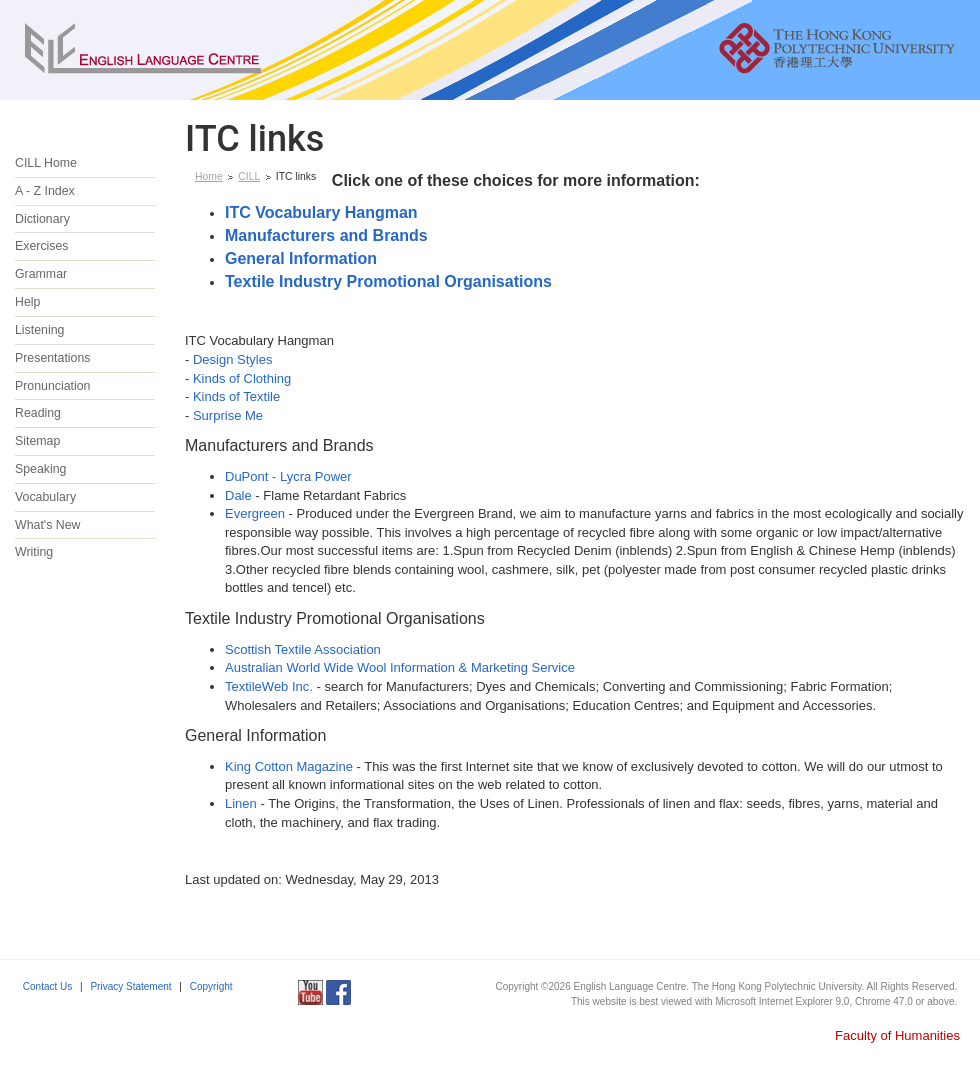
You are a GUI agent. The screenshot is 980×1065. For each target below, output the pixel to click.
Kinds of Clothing (242, 378)
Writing (34, 552)
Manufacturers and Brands (326, 235)
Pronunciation (53, 386)
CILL (249, 176)
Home (209, 176)
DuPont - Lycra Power (288, 476)
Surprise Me (228, 415)
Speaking (40, 469)
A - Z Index (45, 191)
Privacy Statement (130, 986)
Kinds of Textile (236, 396)
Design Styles (232, 359)
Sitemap (37, 441)
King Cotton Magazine (289, 766)
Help (27, 302)
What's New (47, 525)
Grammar (41, 274)
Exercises (42, 246)
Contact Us (47, 986)
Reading (38, 413)
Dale (238, 495)
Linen (241, 803)
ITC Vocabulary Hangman (321, 212)
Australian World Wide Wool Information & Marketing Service (400, 667)
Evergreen (255, 513)
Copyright (211, 986)
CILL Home (46, 163)
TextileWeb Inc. (269, 686)
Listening (39, 330)
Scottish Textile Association (303, 649)
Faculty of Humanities (897, 1035)
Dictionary (42, 219)
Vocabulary (45, 497)
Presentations (52, 358)
